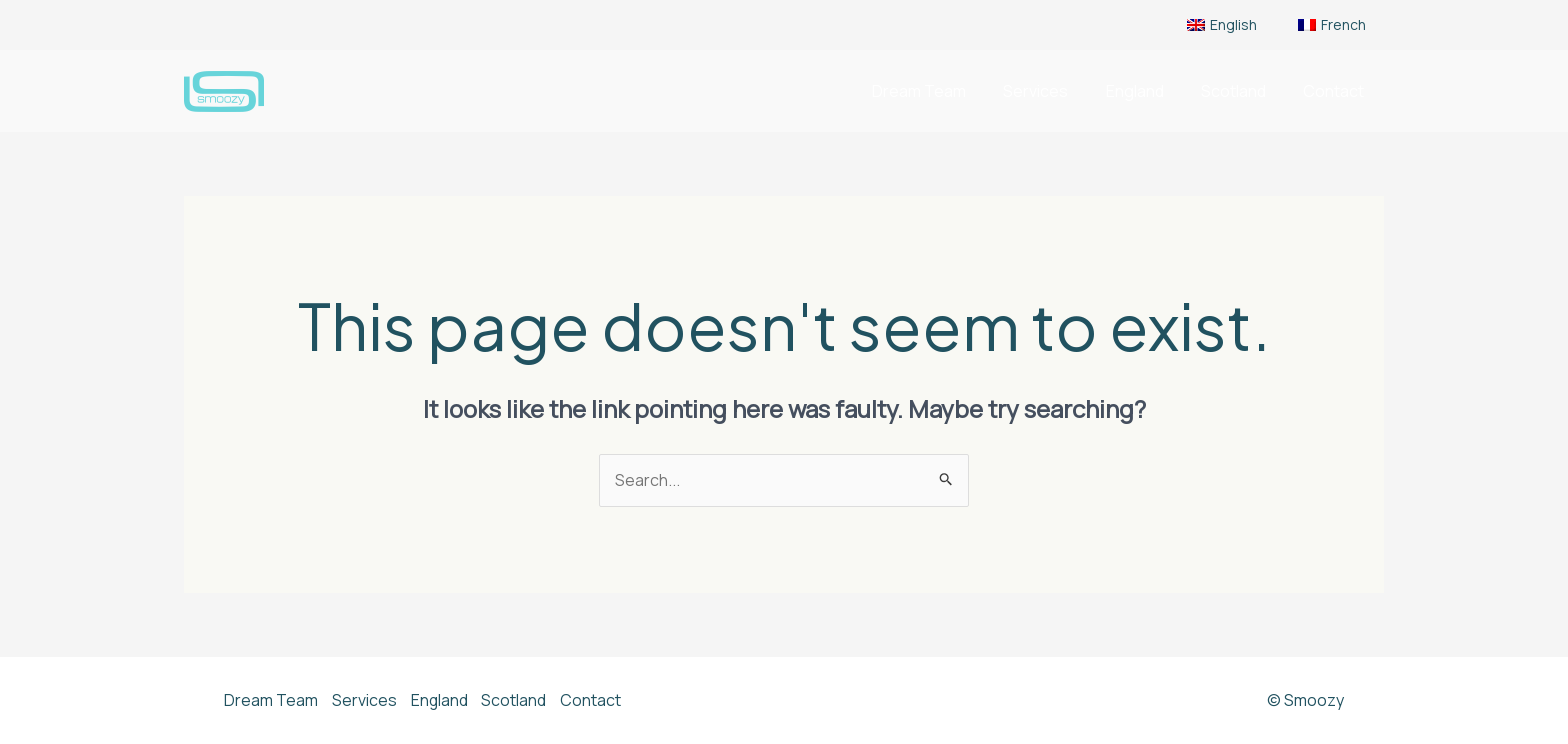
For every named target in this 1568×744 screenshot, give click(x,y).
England (1148, 91)
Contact (1336, 91)
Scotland (1241, 91)
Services (1054, 91)
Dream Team (943, 91)
